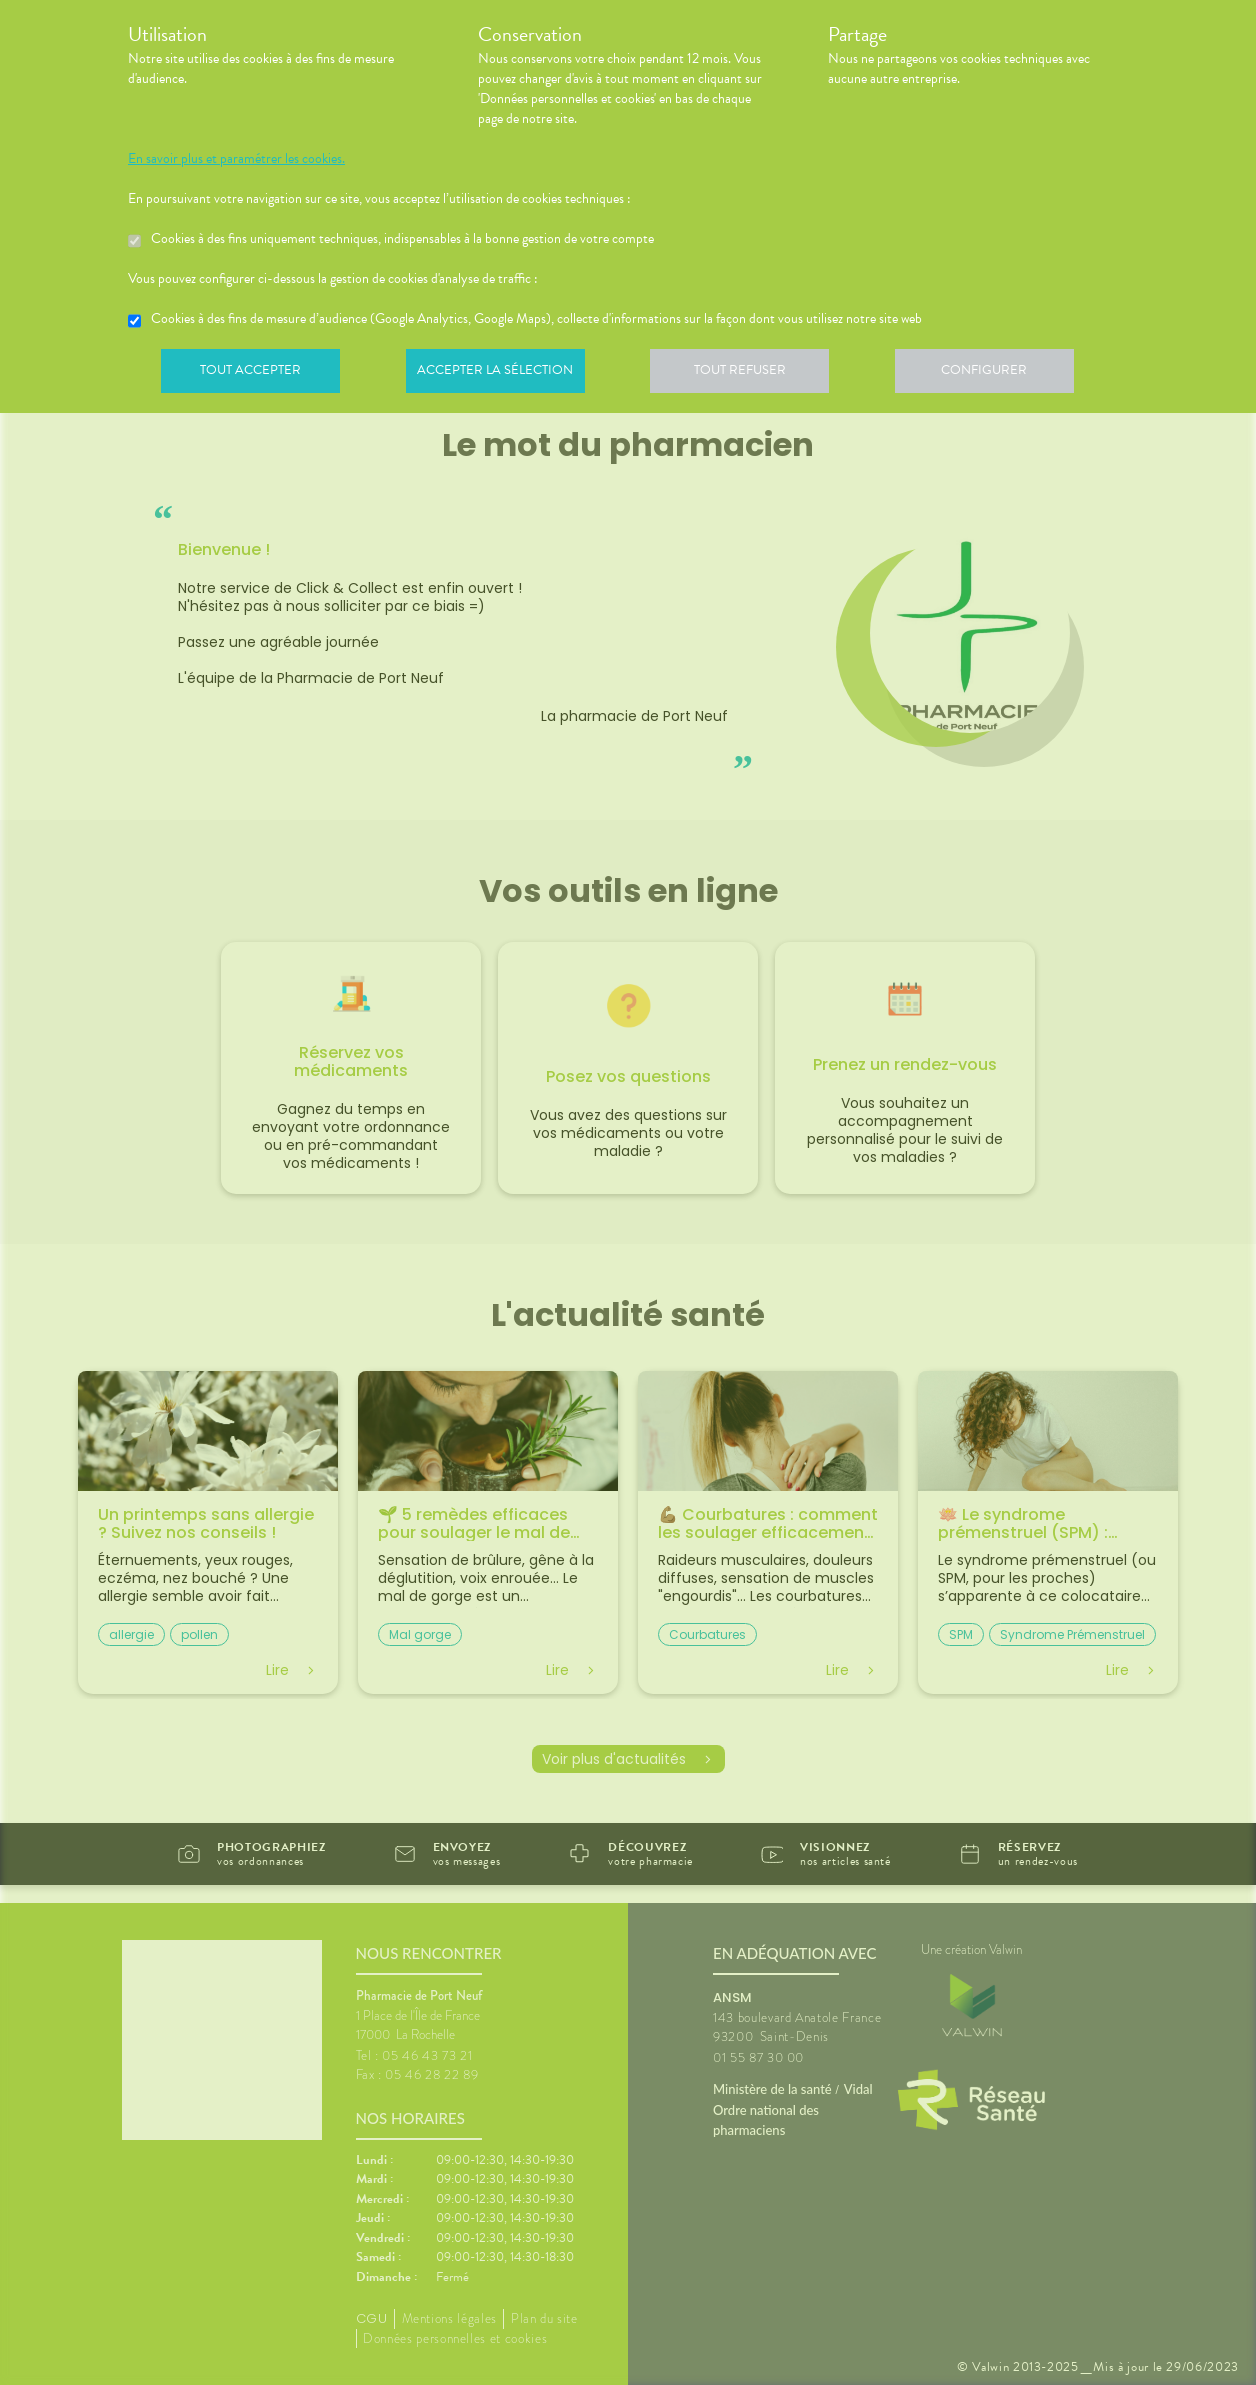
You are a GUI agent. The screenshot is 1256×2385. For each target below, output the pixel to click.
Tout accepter (253, 374)
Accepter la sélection (503, 374)
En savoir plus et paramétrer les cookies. (236, 159)
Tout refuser (753, 374)
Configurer (1003, 374)
